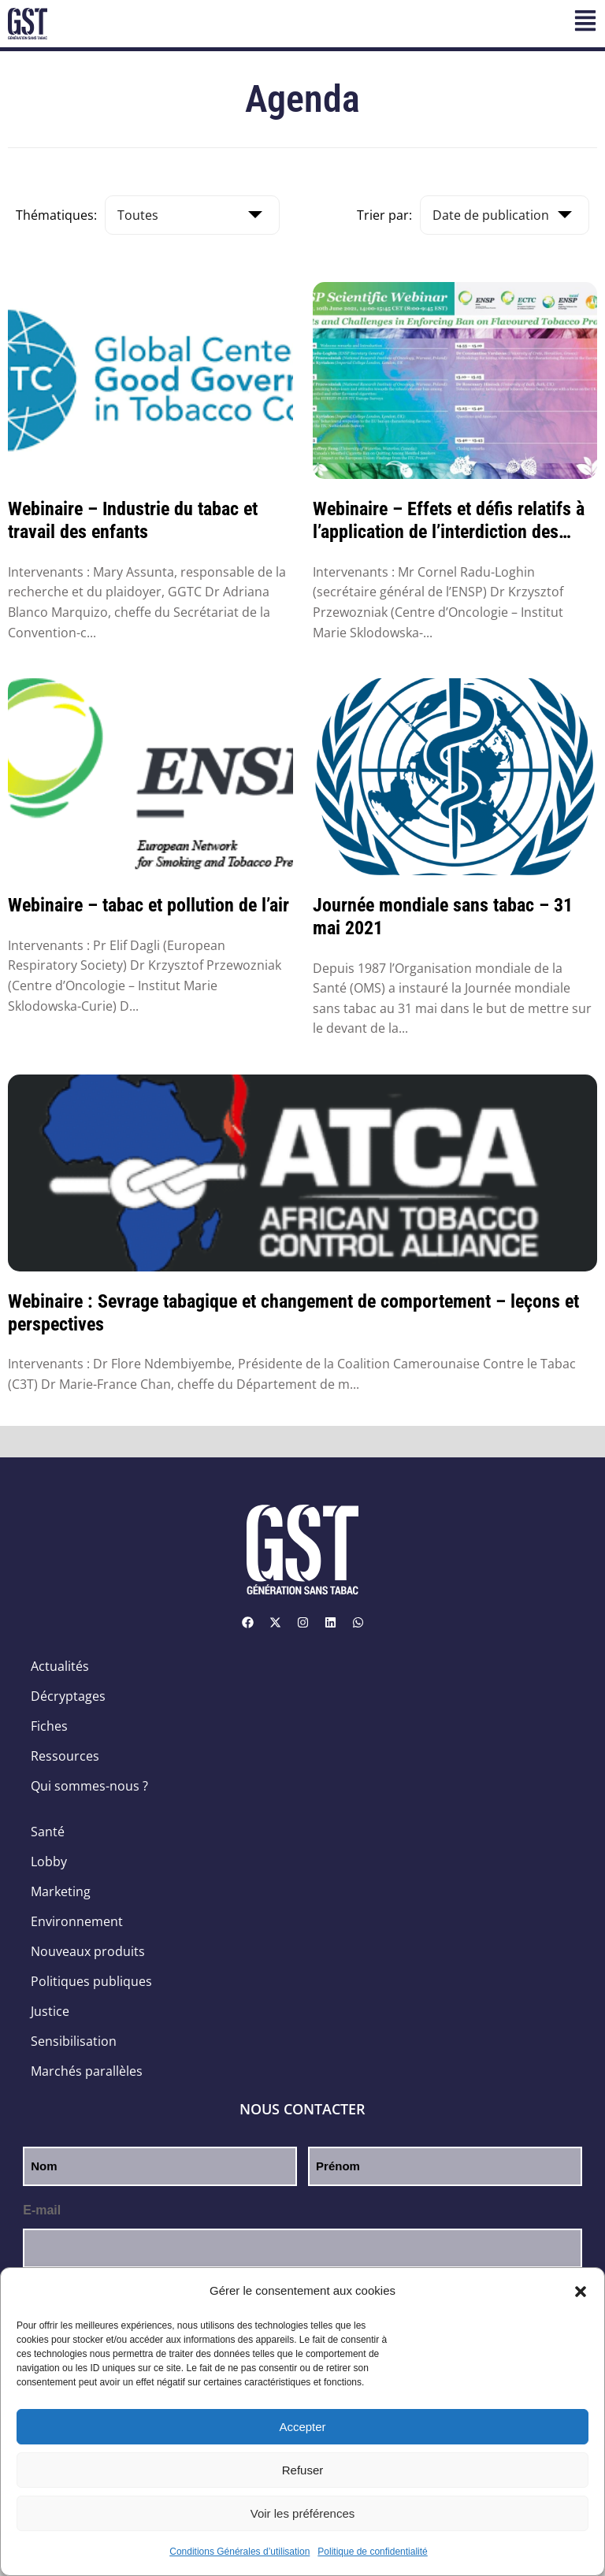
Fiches (49, 1726)
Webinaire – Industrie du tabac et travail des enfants (133, 520)
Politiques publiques (91, 1981)
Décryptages (68, 1696)
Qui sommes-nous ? (89, 1786)
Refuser (303, 2470)
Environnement (77, 1921)
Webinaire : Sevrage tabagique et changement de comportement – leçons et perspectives (293, 1312)
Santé (48, 1831)
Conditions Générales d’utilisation (239, 2551)
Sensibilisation (74, 2041)
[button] (580, 2291)
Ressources (65, 1756)
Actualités (60, 1666)
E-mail (42, 2210)
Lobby (49, 1861)
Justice (50, 2011)
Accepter (302, 2426)
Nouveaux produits (88, 1951)
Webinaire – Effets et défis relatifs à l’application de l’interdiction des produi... (449, 521)
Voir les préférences (303, 2513)
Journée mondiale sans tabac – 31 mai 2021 (443, 916)
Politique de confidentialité (372, 2551)
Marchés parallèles (87, 2071)
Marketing (61, 1891)
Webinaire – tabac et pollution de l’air (148, 905)
